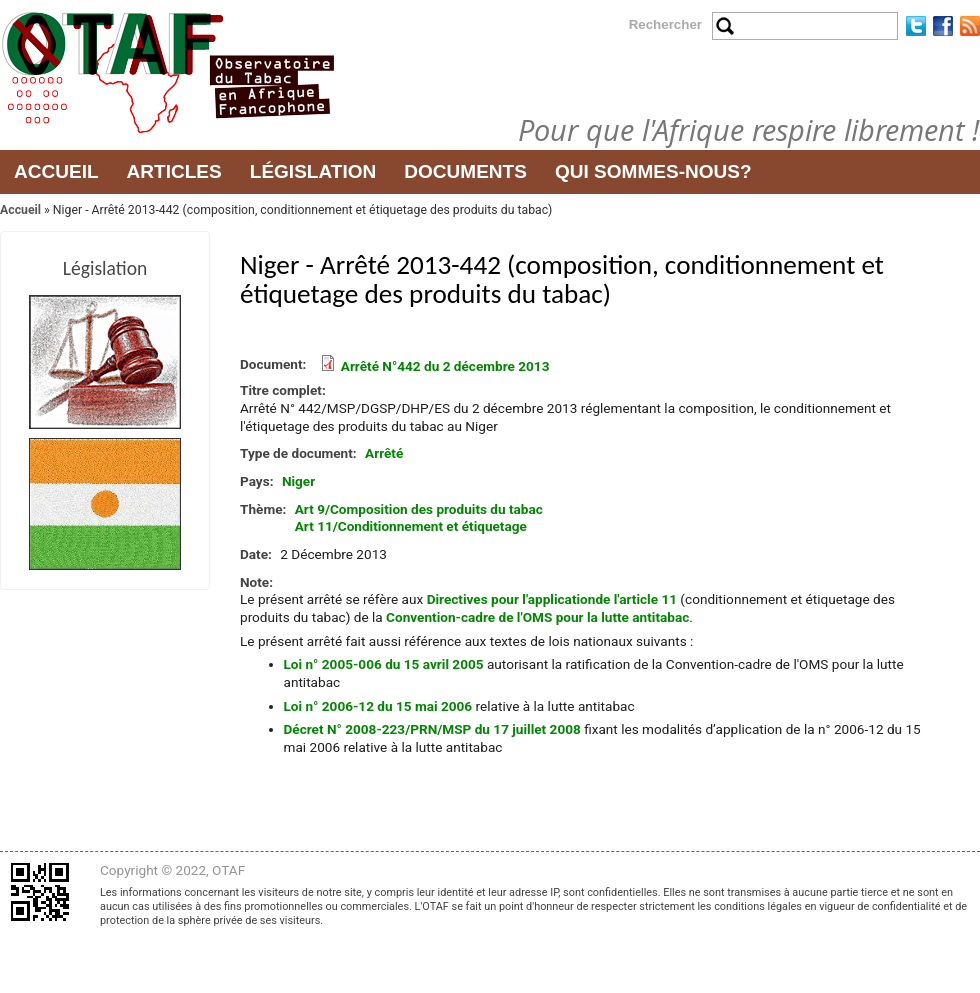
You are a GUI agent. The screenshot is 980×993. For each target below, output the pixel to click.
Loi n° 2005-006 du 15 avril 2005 (384, 664)
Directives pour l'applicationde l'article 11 (552, 599)
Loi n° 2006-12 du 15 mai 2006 (378, 706)
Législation (313, 171)
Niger (298, 481)
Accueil (56, 171)
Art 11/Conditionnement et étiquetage (411, 526)
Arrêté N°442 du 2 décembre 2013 (445, 366)
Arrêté (384, 453)
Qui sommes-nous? (653, 171)
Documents (465, 171)
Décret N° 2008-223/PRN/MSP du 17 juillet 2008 (432, 729)
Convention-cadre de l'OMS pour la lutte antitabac (537, 617)
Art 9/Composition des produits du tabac (419, 509)
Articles (174, 171)
